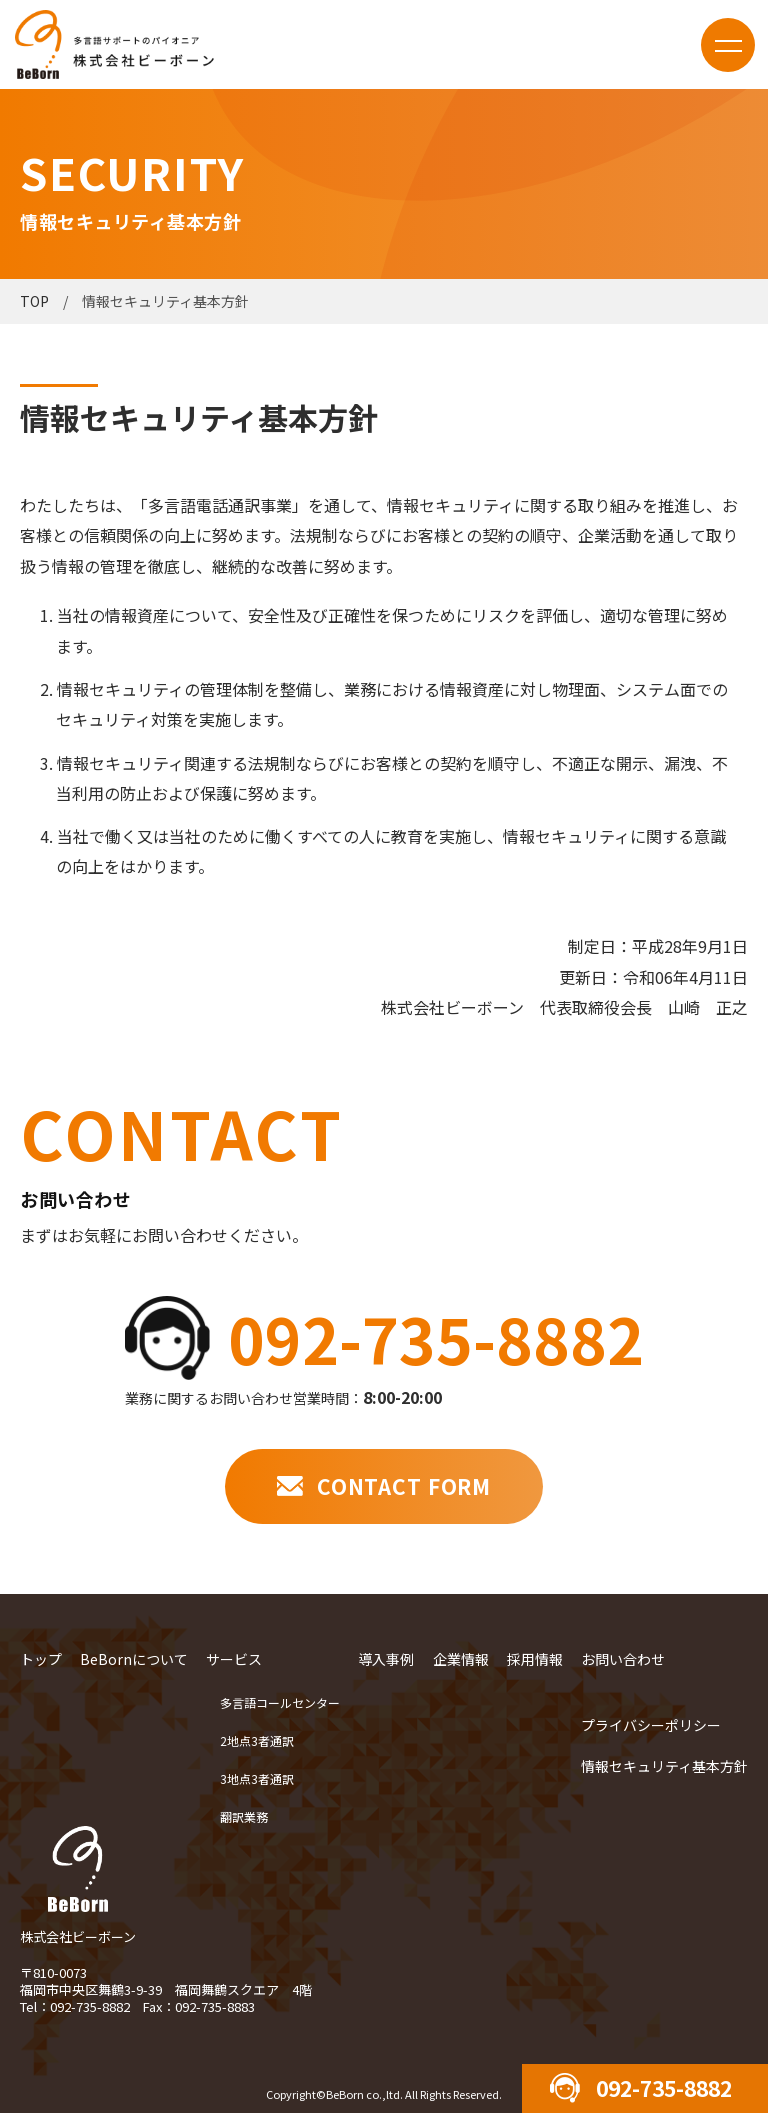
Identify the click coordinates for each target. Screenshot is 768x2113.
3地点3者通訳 (257, 1778)
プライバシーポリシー (651, 1725)
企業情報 (461, 1659)
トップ (41, 1659)
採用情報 (535, 1659)
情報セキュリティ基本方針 (664, 1766)
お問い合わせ (623, 1659)
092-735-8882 (436, 1338)
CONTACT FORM (404, 1486)
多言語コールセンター (280, 1702)
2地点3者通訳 (257, 1740)
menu (728, 45)
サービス (234, 1659)
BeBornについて (134, 1659)
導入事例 (386, 1659)
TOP (34, 301)
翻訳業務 (244, 1816)
